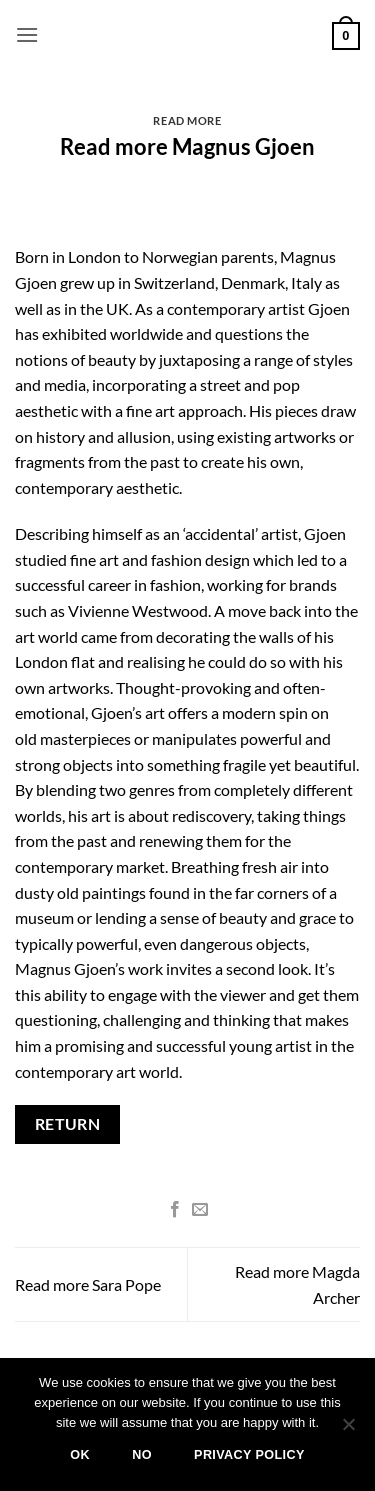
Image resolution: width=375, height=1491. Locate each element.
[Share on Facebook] (175, 1210)
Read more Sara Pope (88, 1284)
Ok (80, 1455)
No (142, 1455)
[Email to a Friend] (200, 1210)
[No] (348, 1430)
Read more (187, 120)
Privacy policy (249, 1455)
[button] (27, 34)
